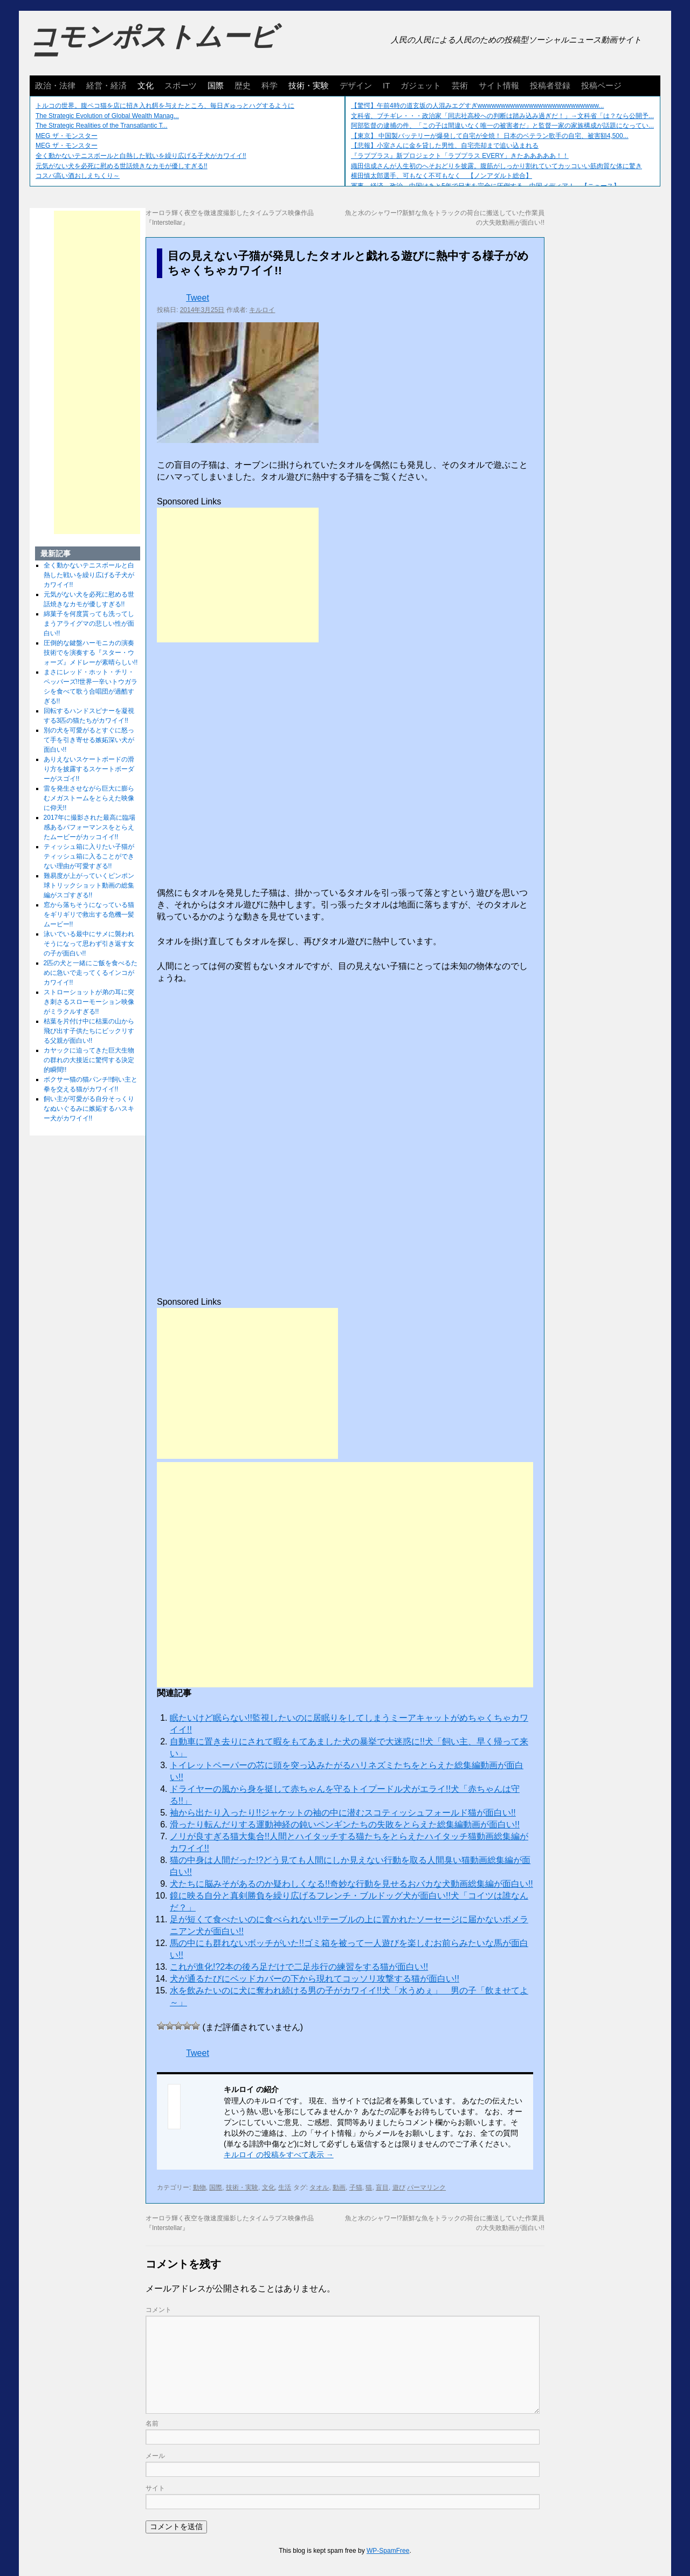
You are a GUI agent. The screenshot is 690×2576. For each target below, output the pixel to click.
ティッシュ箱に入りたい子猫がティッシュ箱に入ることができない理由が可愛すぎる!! (89, 856)
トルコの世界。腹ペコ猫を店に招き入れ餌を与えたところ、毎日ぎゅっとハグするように (165, 105)
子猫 (355, 2187)
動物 (199, 2187)
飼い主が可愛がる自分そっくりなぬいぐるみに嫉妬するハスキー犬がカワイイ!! (89, 1108)
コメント (158, 2310)
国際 (216, 85)
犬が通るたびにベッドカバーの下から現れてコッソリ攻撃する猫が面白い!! (314, 1978)
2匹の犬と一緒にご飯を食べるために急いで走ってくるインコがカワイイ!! (91, 972)
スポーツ (180, 85)
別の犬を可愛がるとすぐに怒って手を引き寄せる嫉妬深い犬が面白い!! (89, 739)
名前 (152, 2423)
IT (386, 85)
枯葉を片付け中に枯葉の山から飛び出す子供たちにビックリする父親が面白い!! (89, 1030)
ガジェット (421, 85)
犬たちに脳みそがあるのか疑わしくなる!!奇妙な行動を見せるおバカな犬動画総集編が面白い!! (351, 1883)
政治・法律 (55, 85)
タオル (319, 2187)
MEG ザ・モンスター (67, 136)
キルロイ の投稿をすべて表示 (279, 2154)
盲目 (382, 2187)
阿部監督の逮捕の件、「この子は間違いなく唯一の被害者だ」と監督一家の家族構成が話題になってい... (502, 125)
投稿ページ (601, 85)
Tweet (197, 297)
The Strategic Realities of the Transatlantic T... (102, 125)
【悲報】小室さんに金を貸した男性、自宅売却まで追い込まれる (445, 145)
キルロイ (262, 310)
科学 (269, 85)
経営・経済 (106, 85)
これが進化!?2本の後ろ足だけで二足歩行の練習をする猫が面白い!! (299, 1966)
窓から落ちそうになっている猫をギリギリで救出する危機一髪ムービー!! (89, 914)
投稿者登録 (550, 85)
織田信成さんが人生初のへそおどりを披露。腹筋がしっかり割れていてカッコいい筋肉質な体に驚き (496, 166)
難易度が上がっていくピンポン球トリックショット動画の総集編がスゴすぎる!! (89, 885)
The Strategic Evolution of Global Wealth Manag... (107, 116)
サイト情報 (499, 85)
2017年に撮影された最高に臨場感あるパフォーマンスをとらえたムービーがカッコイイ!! (90, 827)
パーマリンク (426, 2187)
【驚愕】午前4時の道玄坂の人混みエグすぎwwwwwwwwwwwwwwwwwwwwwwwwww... (477, 105)
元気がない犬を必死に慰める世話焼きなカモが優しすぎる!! (122, 166)
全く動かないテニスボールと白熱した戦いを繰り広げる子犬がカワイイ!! (141, 156)
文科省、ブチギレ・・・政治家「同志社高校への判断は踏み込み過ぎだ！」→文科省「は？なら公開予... (502, 116)
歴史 (242, 85)
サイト (155, 2488)
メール (155, 2456)
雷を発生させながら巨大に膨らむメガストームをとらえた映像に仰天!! (89, 798)
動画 (339, 2187)
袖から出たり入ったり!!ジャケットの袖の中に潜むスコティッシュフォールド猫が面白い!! (343, 1812)
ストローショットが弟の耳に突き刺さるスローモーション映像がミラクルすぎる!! (89, 1001)
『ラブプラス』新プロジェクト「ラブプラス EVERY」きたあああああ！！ (460, 156)
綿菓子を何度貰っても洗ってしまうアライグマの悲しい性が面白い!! (89, 623)
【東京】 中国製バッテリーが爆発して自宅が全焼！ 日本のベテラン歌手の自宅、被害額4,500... (490, 136)
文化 (145, 85)
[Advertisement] (238, 575)
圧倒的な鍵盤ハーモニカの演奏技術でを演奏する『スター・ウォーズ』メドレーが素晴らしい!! (91, 652)
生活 (284, 2187)
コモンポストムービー (153, 46)
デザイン (356, 85)
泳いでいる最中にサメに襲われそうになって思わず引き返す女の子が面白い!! (89, 943)
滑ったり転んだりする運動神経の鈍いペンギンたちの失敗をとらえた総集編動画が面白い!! (345, 1824)
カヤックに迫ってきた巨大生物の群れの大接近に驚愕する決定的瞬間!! (89, 1060)
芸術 (460, 85)
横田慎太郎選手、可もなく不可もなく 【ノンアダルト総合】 (441, 175)
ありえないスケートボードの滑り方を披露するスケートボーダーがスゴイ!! (89, 769)
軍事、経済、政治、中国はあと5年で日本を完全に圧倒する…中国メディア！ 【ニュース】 (485, 186)
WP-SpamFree (388, 2550)
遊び (398, 2187)
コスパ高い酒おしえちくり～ (78, 175)
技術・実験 (308, 85)
